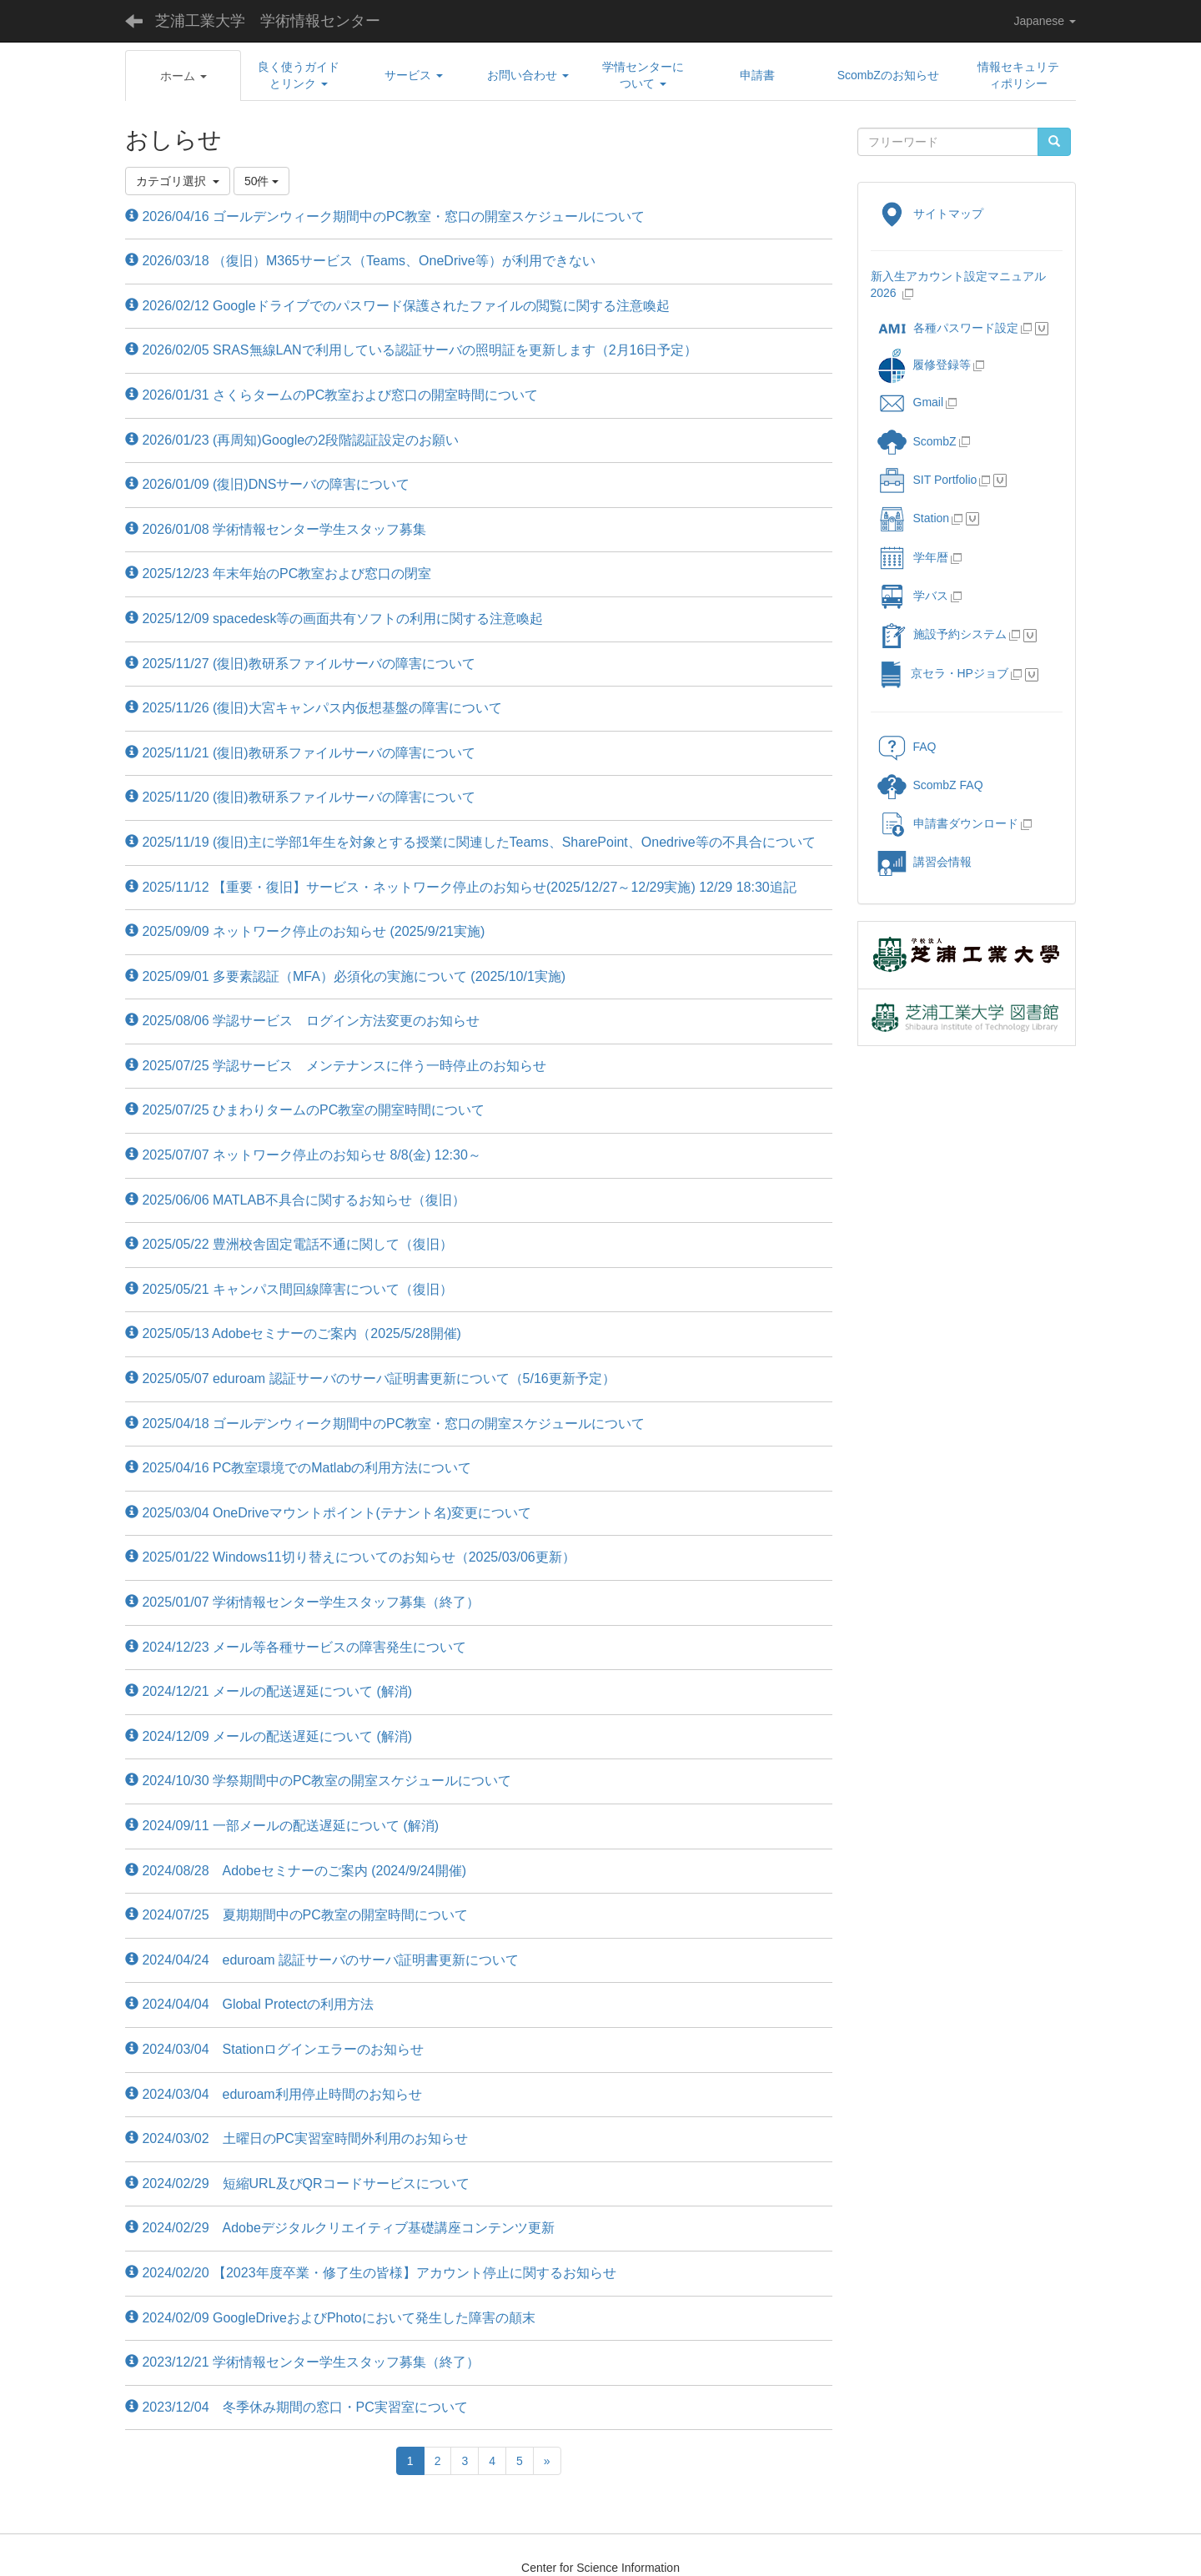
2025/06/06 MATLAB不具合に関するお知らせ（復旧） (295, 1200)
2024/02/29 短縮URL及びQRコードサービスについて (297, 2183)
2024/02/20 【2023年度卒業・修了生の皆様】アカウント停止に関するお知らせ (370, 2273)
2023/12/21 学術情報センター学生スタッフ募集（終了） (302, 2362)
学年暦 (912, 557)
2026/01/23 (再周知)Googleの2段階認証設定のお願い (292, 440)
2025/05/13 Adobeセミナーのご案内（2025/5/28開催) (293, 1333)
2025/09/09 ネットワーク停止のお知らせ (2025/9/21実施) (305, 931)
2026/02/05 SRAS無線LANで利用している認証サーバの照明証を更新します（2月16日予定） (411, 350)
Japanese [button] (1044, 21)
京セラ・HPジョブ (942, 673)
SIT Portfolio (927, 479)
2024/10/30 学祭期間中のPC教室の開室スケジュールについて (318, 1781)
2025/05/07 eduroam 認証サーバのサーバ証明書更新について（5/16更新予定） (370, 1378)
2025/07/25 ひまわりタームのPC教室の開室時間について (305, 1110)
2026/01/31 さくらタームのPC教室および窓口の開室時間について (331, 395)
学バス (912, 595)
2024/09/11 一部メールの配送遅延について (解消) (282, 1826)
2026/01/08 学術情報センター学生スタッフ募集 (275, 529)
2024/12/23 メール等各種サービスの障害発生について (295, 1647)
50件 (261, 181)
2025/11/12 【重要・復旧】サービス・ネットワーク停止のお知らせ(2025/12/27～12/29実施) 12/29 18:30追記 (460, 887)
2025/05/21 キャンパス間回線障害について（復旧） (289, 1289)
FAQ (907, 746)
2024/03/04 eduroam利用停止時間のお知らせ (273, 2094)
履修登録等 (924, 364)
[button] (183, 76)
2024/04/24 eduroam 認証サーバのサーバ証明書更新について (322, 1960)
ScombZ (935, 441)
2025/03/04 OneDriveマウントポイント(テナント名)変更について (328, 1513)
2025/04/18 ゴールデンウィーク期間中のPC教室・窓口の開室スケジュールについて (385, 1423)
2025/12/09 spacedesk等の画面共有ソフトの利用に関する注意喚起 (334, 618)
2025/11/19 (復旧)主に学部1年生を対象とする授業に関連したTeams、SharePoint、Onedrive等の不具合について (470, 842)
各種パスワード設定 (947, 328)
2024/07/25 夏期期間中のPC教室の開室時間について (296, 1915)
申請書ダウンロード (947, 823)
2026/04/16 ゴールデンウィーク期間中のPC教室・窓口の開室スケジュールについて (385, 216)
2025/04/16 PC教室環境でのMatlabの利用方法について (298, 1468)
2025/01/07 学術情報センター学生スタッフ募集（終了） (302, 1602)
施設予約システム (942, 634)
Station (913, 518)
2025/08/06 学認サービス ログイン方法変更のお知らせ (302, 1021)
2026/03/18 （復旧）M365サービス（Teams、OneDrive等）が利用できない (360, 261)
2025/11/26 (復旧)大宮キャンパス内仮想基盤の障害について (313, 708)
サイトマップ (930, 213)
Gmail (910, 402)
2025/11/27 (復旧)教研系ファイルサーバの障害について (300, 664)
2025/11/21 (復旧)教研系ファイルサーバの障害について (300, 753)
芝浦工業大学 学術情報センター (267, 21)
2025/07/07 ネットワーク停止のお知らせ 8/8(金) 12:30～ (303, 1155)
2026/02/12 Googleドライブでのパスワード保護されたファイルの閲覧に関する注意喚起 (397, 306)
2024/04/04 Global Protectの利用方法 (249, 2004)
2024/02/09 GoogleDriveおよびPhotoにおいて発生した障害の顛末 (330, 2318)
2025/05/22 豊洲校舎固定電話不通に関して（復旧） (289, 1244)
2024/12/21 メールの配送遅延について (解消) (268, 1691)
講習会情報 (924, 861)
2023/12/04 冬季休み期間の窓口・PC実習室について (296, 2407)
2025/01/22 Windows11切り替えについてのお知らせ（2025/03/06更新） (350, 1557)
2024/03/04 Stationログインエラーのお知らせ (274, 2049)
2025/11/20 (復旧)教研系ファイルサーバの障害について (300, 797)
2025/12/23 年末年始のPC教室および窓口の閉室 (278, 573)
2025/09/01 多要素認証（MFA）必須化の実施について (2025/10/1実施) (345, 976)
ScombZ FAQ (930, 785)
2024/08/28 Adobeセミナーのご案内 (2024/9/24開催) (295, 1871)
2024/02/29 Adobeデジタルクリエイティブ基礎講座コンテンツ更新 (340, 2228)
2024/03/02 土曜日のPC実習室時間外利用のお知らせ (296, 2138)
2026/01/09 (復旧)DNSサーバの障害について (267, 484)
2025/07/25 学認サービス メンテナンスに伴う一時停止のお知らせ (335, 1066)
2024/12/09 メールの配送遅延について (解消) (268, 1736)
